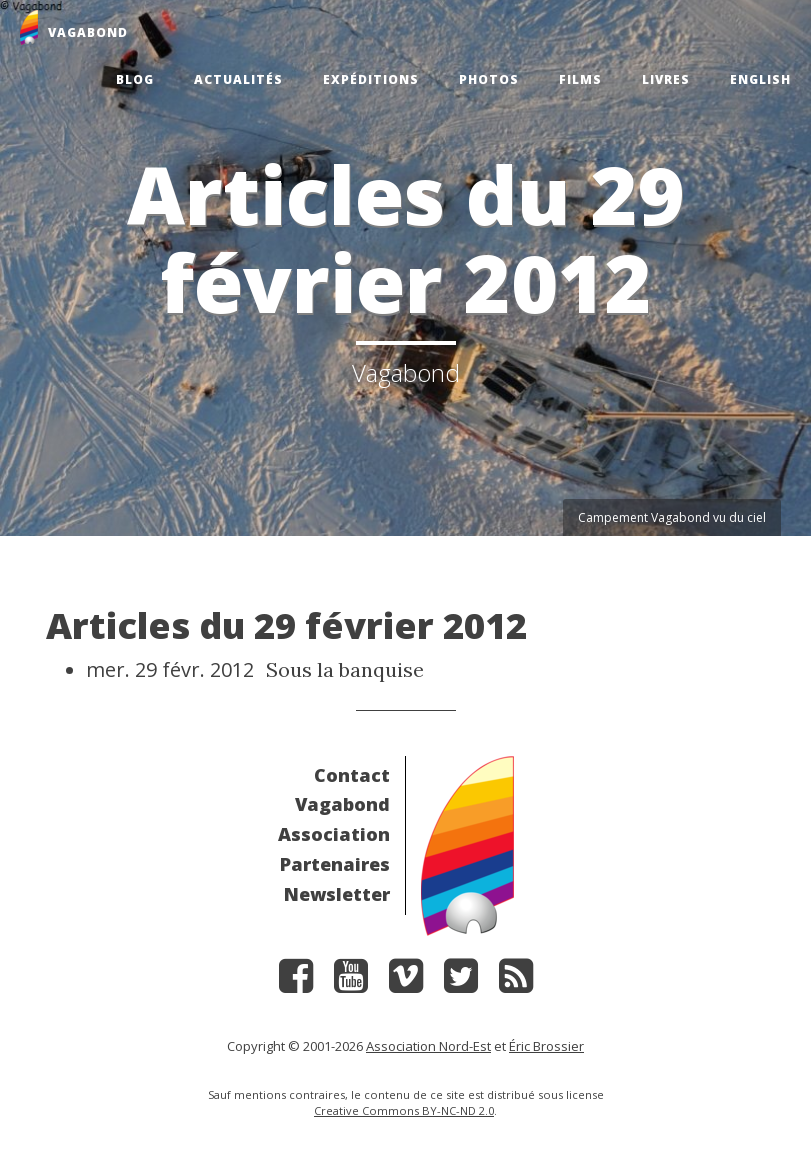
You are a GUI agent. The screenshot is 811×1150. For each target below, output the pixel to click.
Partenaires (335, 864)
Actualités (238, 79)
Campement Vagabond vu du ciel (672, 517)
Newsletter (337, 894)
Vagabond (342, 804)
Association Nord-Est (428, 1046)
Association (334, 834)
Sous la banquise (345, 669)
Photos (489, 79)
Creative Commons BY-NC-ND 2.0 (404, 1110)
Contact (352, 775)
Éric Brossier (546, 1046)
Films (580, 79)
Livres (666, 79)
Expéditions (371, 79)
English (760, 79)
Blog (135, 79)
